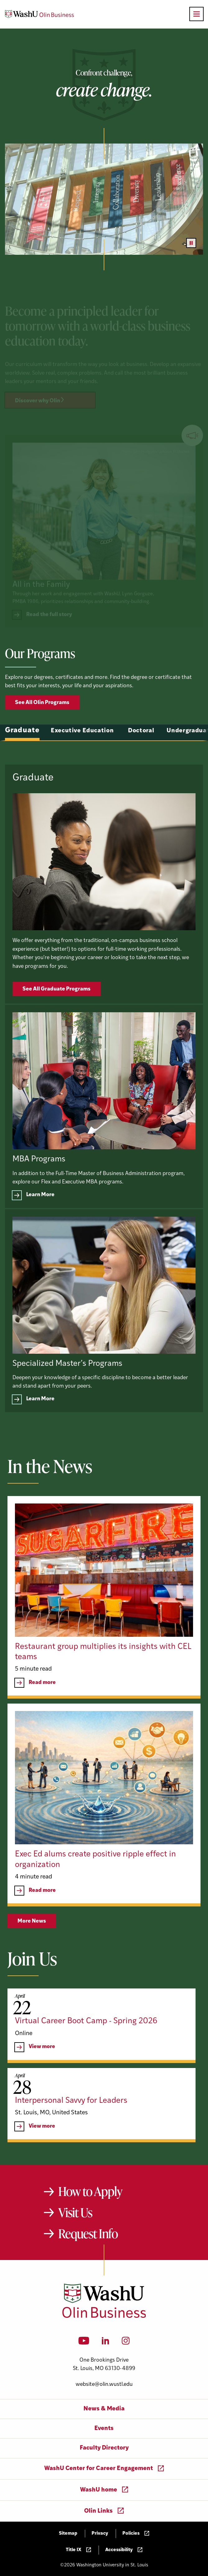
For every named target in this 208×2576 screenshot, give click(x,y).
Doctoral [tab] (141, 760)
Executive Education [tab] (82, 760)
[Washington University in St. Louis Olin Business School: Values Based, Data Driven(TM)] (104, 2316)
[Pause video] (191, 243)
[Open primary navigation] (196, 14)
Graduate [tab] (22, 760)
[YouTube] (83, 2342)
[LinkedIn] (105, 2342)
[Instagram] (126, 2342)
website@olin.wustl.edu (104, 2384)
